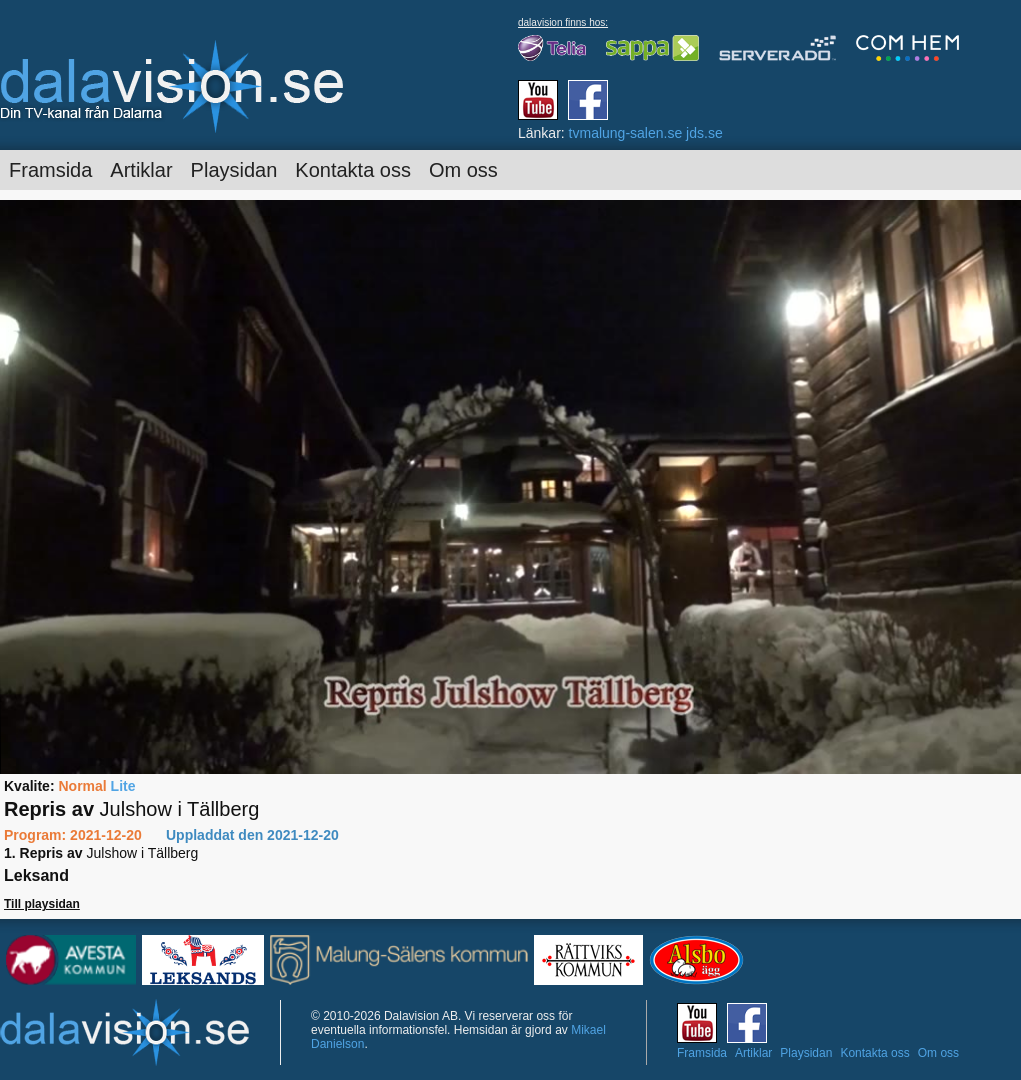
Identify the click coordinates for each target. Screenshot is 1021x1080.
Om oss (463, 170)
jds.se (704, 133)
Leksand (36, 875)
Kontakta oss (353, 170)
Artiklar (141, 170)
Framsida (50, 170)
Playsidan (234, 170)
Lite (123, 786)
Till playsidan (42, 904)
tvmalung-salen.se (626, 133)
